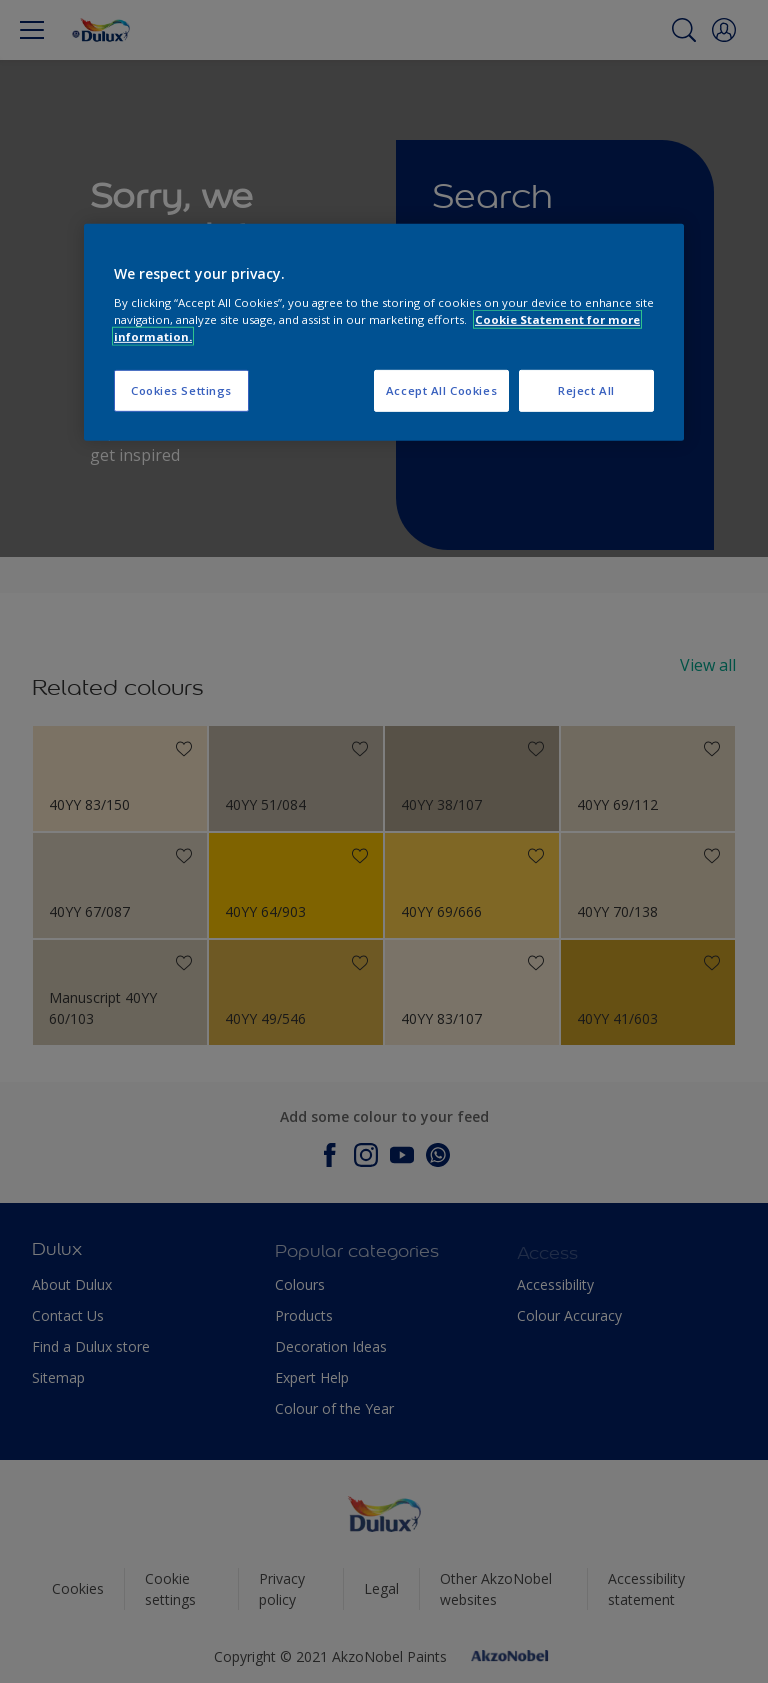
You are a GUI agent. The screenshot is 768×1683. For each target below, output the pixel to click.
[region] (384, 332)
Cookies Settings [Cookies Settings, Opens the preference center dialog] (181, 390)
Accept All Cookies (441, 390)
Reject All (586, 390)
